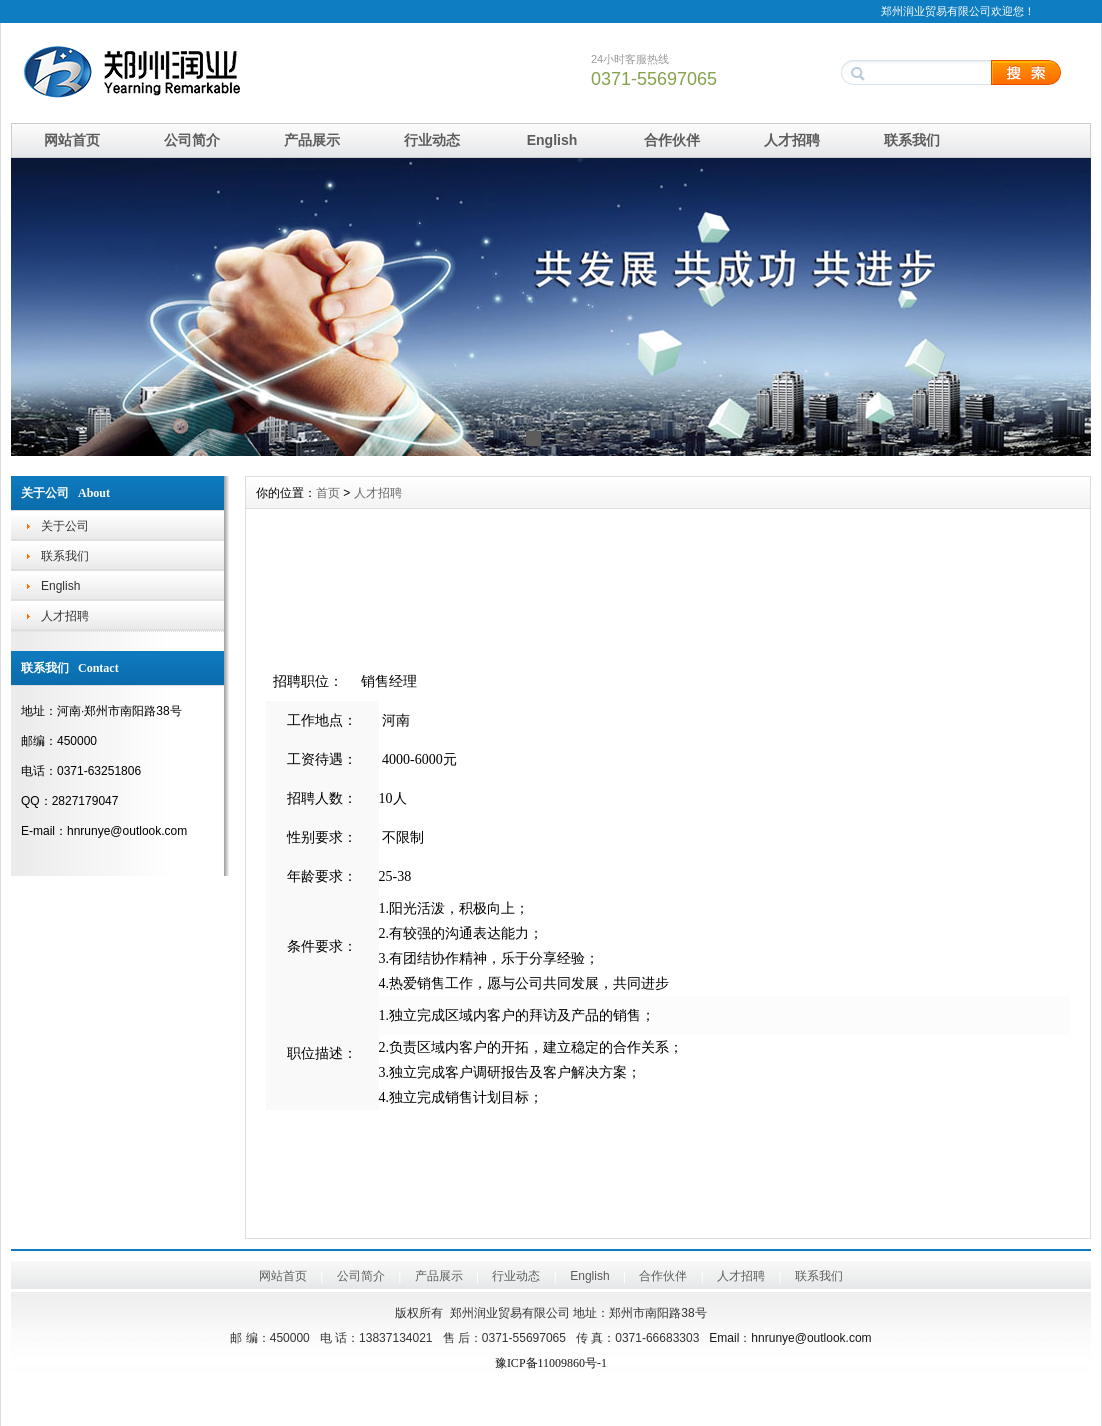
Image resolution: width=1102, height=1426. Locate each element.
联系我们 (912, 140)
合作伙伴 (672, 140)
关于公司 (65, 526)
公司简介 (192, 140)
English (552, 140)
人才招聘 (792, 140)
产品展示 (312, 140)
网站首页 (72, 140)
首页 (328, 493)
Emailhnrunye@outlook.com (790, 1338)
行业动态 (432, 140)
